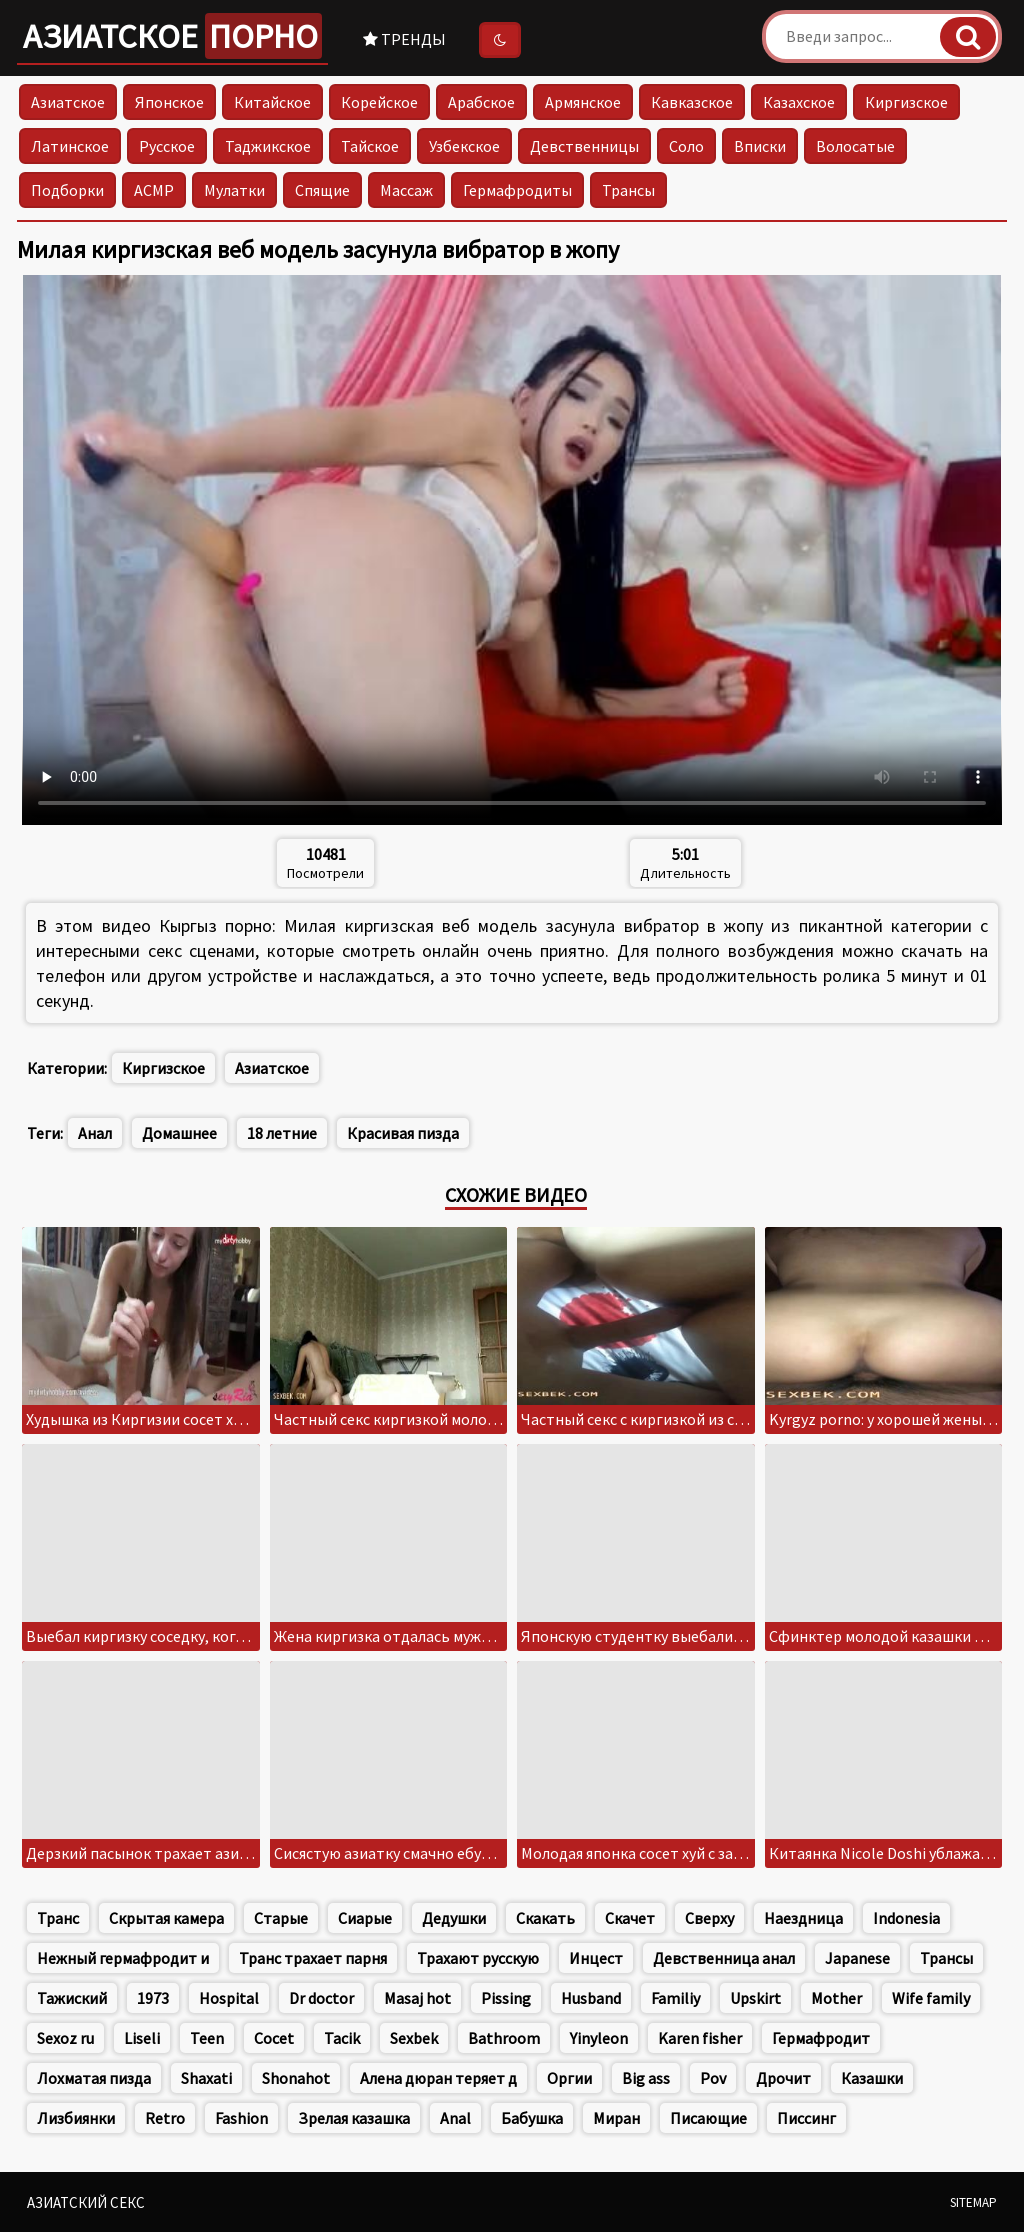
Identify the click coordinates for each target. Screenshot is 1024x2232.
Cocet (274, 2038)
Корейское (379, 102)
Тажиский (72, 1998)
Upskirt (755, 1998)
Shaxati (206, 2078)
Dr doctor (321, 1998)
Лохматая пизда (94, 2078)
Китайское (272, 102)
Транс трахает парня (313, 1958)
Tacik (342, 2038)
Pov (713, 2078)
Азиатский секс (86, 2202)
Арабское (481, 102)
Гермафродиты (517, 190)
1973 (153, 1998)
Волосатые (855, 146)
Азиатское (172, 36)
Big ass (646, 2078)
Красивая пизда (403, 1133)
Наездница (803, 1918)
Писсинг (806, 2118)
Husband (591, 1998)
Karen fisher (700, 2038)
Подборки (67, 190)
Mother (836, 1998)
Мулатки (234, 190)
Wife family (931, 1998)
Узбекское (464, 146)
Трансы (628, 190)
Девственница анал (724, 1958)
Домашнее (179, 1133)
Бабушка (532, 2118)
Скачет (630, 1918)
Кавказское (692, 102)
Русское (167, 146)
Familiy (675, 1998)
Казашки (872, 2078)
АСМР (154, 190)
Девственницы (584, 146)
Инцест (596, 1958)
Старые (281, 1918)
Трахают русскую (478, 1958)
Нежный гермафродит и (123, 1958)
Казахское (799, 102)
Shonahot (296, 2078)
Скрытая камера (166, 1918)
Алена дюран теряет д (438, 2078)
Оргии (569, 2078)
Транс (58, 1918)
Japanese (857, 1958)
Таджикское (268, 146)
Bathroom (504, 2038)
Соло (686, 146)
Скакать (545, 1918)
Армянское (583, 102)
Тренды (404, 39)
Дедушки (454, 1918)
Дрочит (783, 2078)
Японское (169, 102)
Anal (455, 2118)
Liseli (142, 2038)
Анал (95, 1133)
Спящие (322, 190)
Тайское (370, 146)
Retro (165, 2118)
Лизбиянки (76, 2118)
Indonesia (906, 1918)
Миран (616, 2118)
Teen (207, 2038)
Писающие (708, 2118)
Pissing (506, 1998)
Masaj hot (417, 1998)
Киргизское (906, 102)
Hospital (229, 1998)
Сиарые (365, 1918)
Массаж (406, 190)
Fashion (241, 2118)
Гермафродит (821, 2038)
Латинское (70, 146)
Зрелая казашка (354, 2118)
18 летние (282, 1133)
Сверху (709, 1918)
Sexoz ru (65, 2038)
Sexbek (414, 2038)
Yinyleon (599, 2038)
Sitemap (973, 2202)
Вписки (760, 146)
